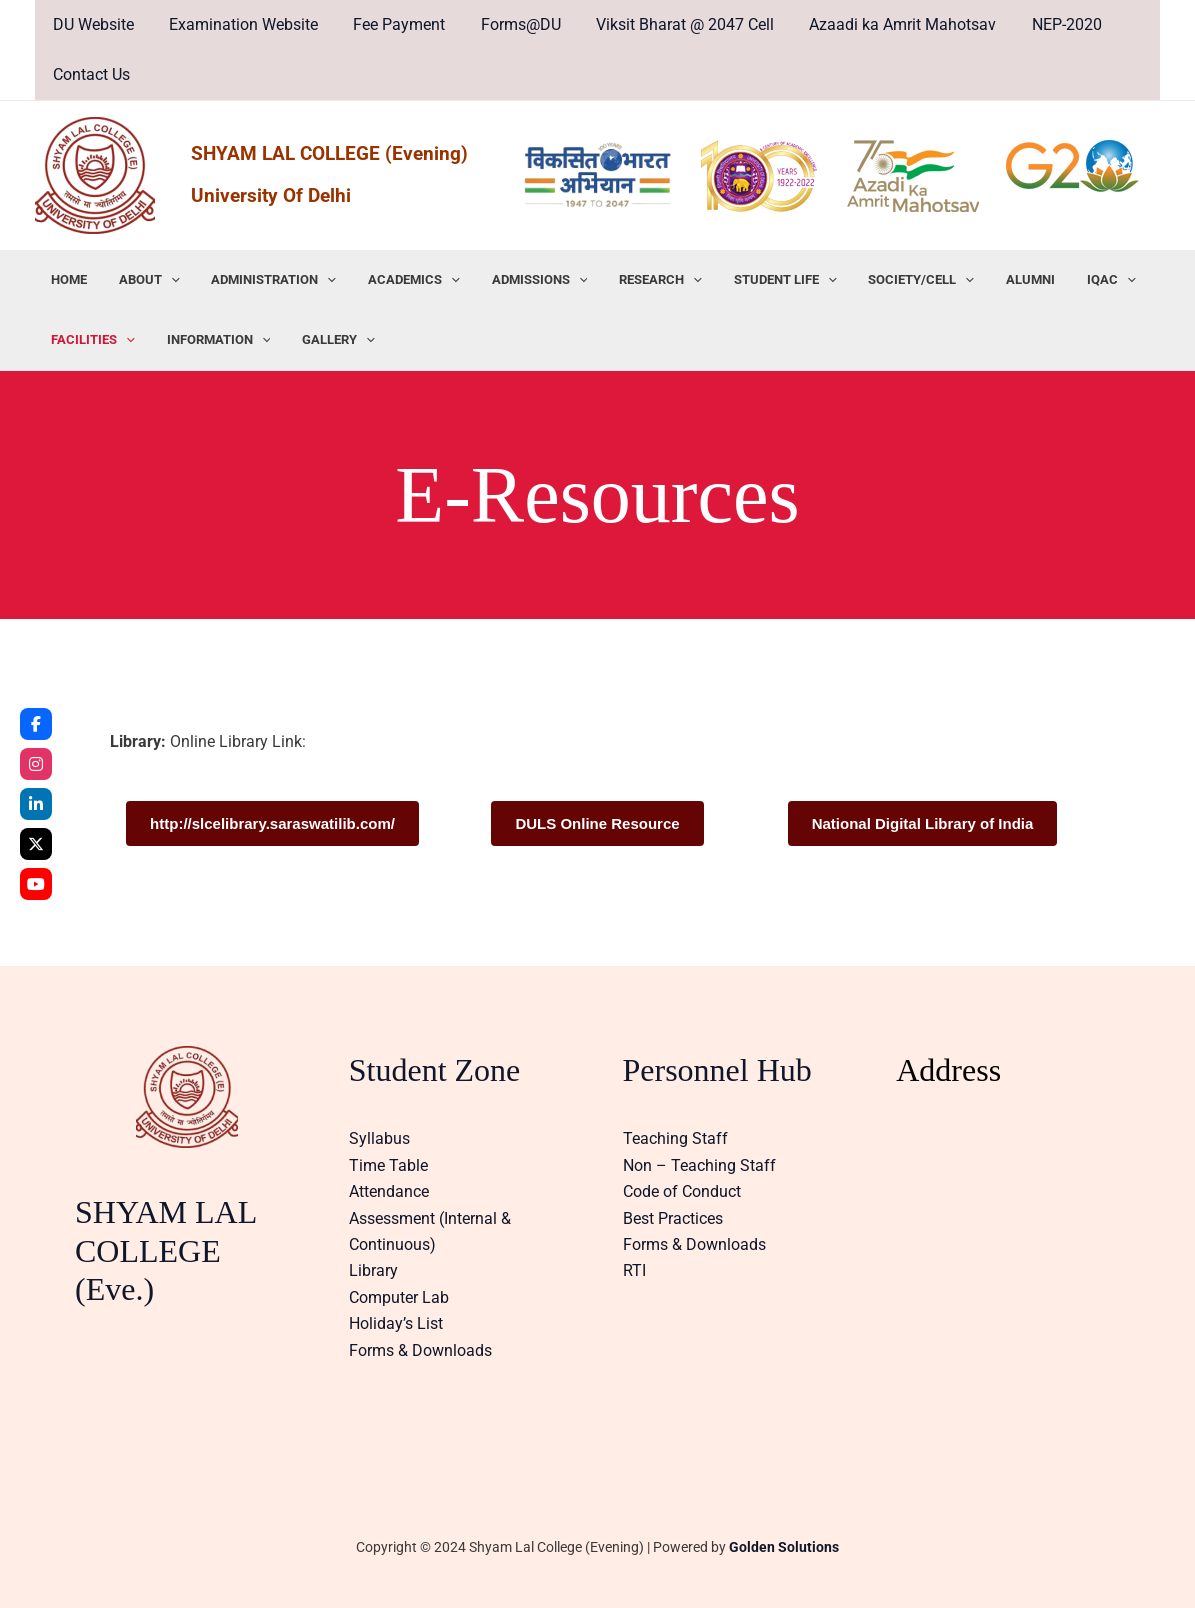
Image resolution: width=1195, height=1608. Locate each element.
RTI (634, 1270)
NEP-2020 (1045, 24)
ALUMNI (981, 279)
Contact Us (89, 74)
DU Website (91, 24)
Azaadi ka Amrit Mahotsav (884, 24)
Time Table (388, 1165)
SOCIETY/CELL (878, 280)
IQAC (1056, 280)
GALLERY (324, 340)
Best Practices (673, 1218)
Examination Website (238, 24)
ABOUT (140, 280)
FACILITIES (90, 340)
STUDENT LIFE (747, 280)
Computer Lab (399, 1297)
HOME (66, 279)
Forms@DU (509, 24)
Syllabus (379, 1138)
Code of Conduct (682, 1191)
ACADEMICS (394, 280)
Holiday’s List (396, 1323)
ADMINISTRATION (259, 280)
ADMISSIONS (513, 280)
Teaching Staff (675, 1138)
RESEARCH (628, 280)
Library (373, 1270)
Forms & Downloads (420, 1350)
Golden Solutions (784, 1547)
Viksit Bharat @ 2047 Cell (670, 24)
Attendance (389, 1191)
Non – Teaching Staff (699, 1165)
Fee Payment (391, 24)
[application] (162, 280)
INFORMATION (210, 340)
